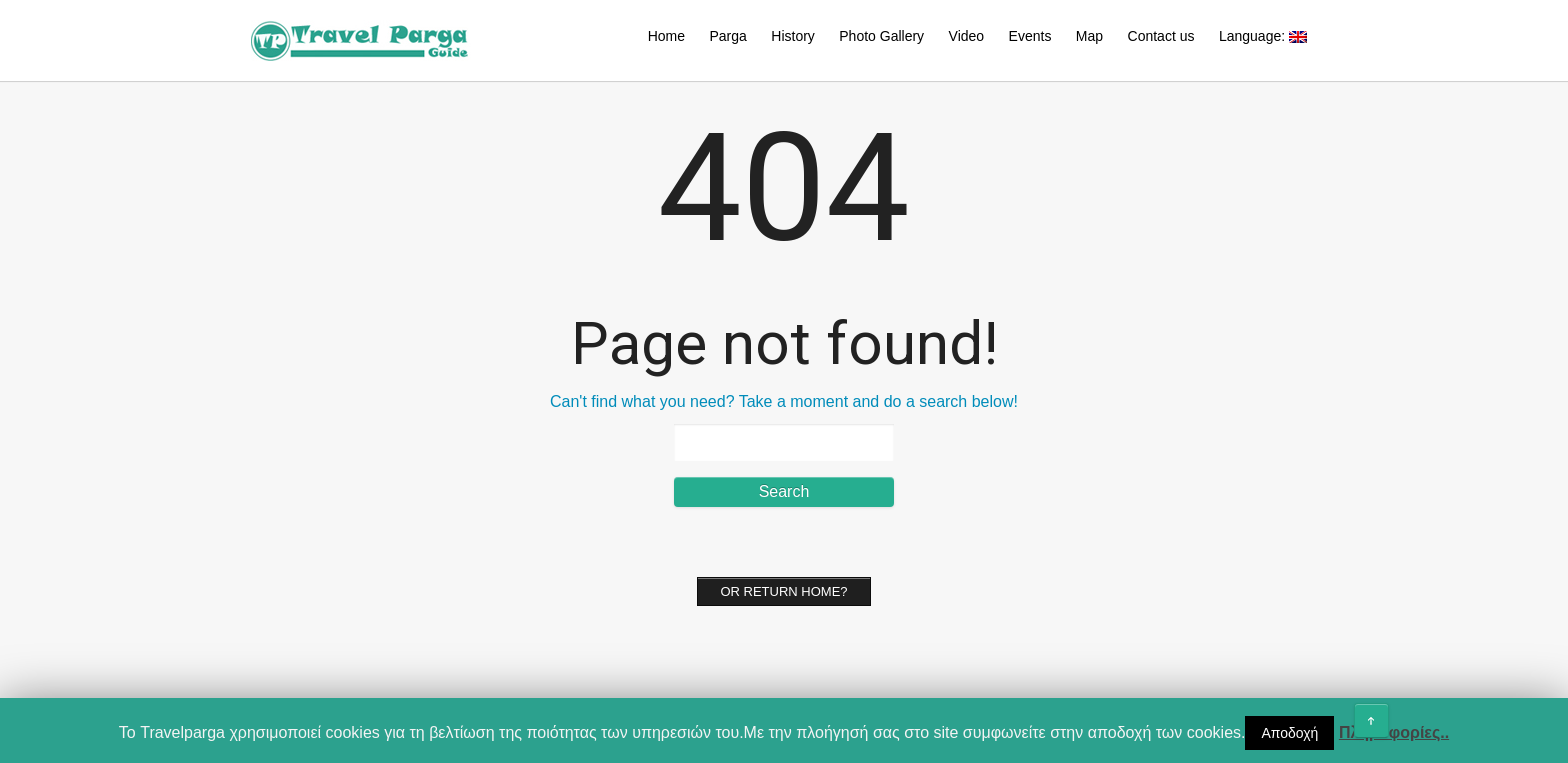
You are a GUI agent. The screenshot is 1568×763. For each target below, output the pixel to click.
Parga (727, 36)
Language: (1263, 36)
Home (666, 36)
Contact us (1161, 36)
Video (967, 36)
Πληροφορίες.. (1394, 733)
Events (1030, 36)
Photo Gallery (881, 36)
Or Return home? (783, 591)
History (793, 36)
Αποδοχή (1289, 733)
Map (1089, 36)
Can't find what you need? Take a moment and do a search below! (784, 401)
